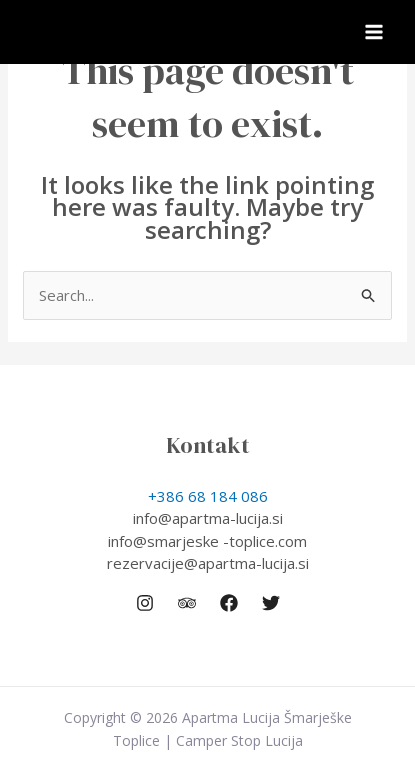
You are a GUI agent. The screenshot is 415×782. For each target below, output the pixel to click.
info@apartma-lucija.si (208, 518)
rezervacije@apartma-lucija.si (208, 563)
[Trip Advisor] (187, 603)
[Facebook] (229, 603)
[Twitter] (271, 603)
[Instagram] (145, 603)
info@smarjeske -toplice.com (207, 541)
